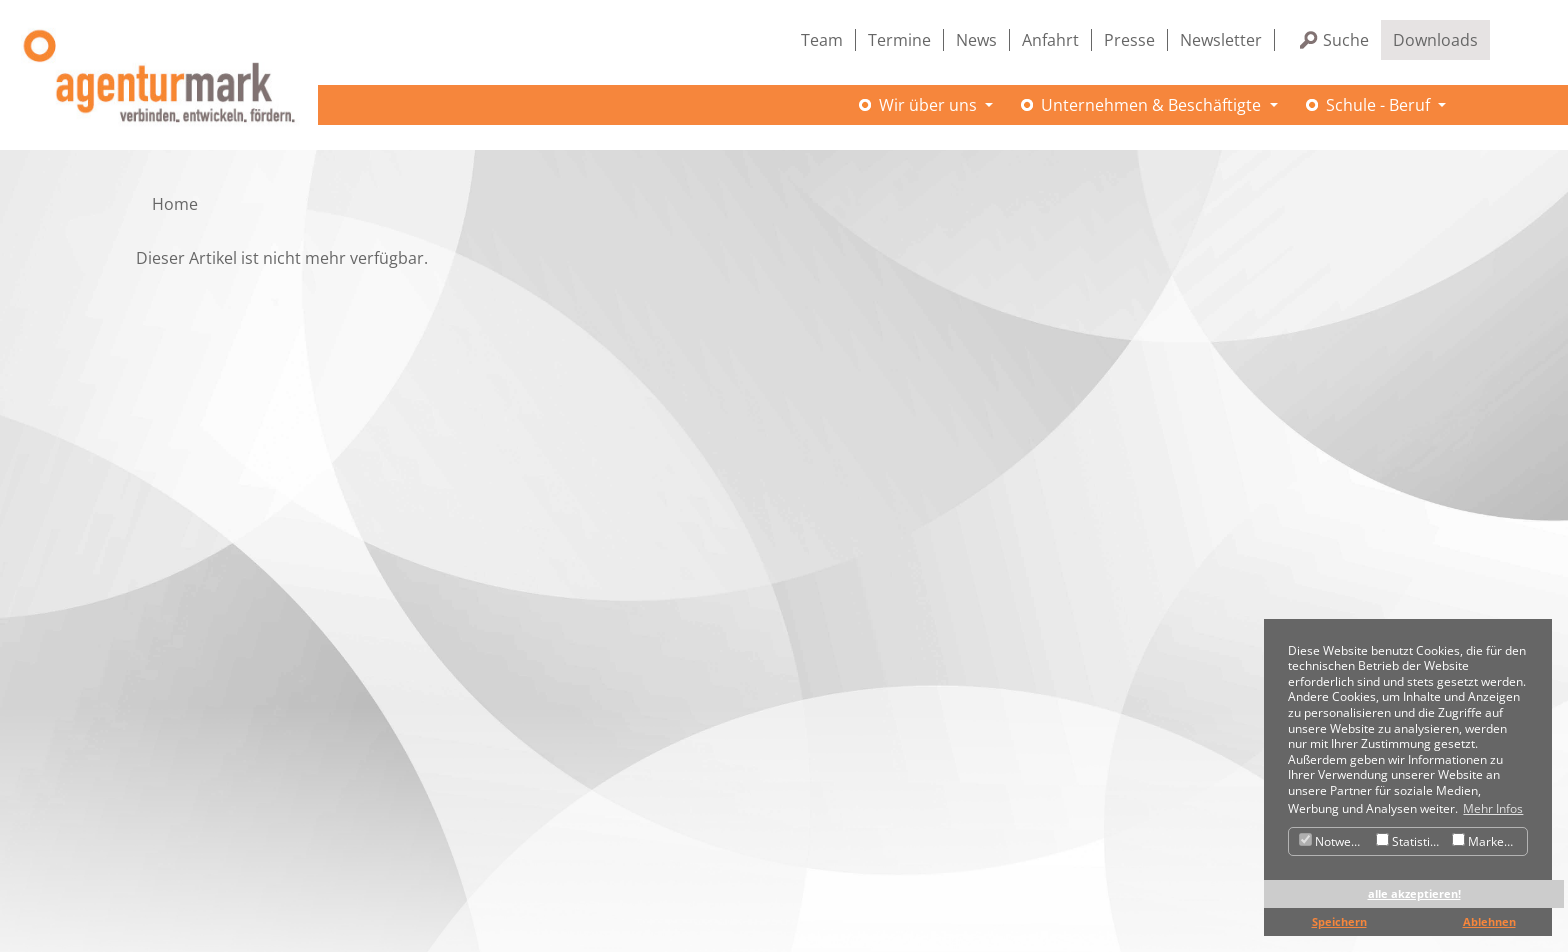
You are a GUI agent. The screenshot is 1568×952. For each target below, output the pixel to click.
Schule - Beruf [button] (1380, 105)
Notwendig (1335, 841)
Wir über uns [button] (930, 105)
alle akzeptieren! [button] (1414, 893)
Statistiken (1411, 841)
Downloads (1435, 40)
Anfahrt (1050, 40)
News (976, 40)
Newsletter (1221, 40)
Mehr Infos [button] (1493, 808)
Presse (1129, 40)
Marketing (1488, 841)
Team (822, 40)
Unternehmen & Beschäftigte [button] (1153, 105)
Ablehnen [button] (1489, 921)
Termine (899, 40)
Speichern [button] (1339, 921)
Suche (1346, 40)
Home (175, 204)
